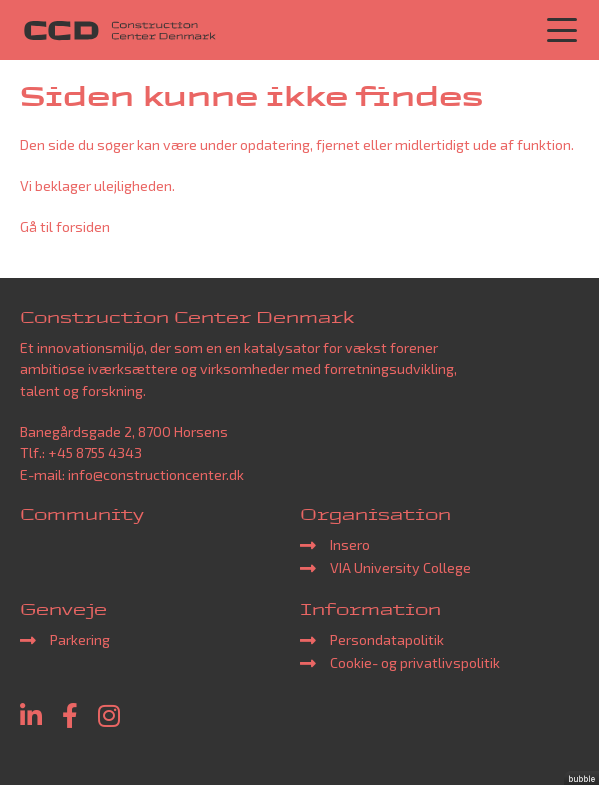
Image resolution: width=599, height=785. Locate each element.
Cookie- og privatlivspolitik (415, 662)
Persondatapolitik (387, 639)
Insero (350, 544)
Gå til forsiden (65, 226)
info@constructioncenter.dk (156, 474)
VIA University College (400, 567)
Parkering (80, 639)
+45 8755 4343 (95, 452)
